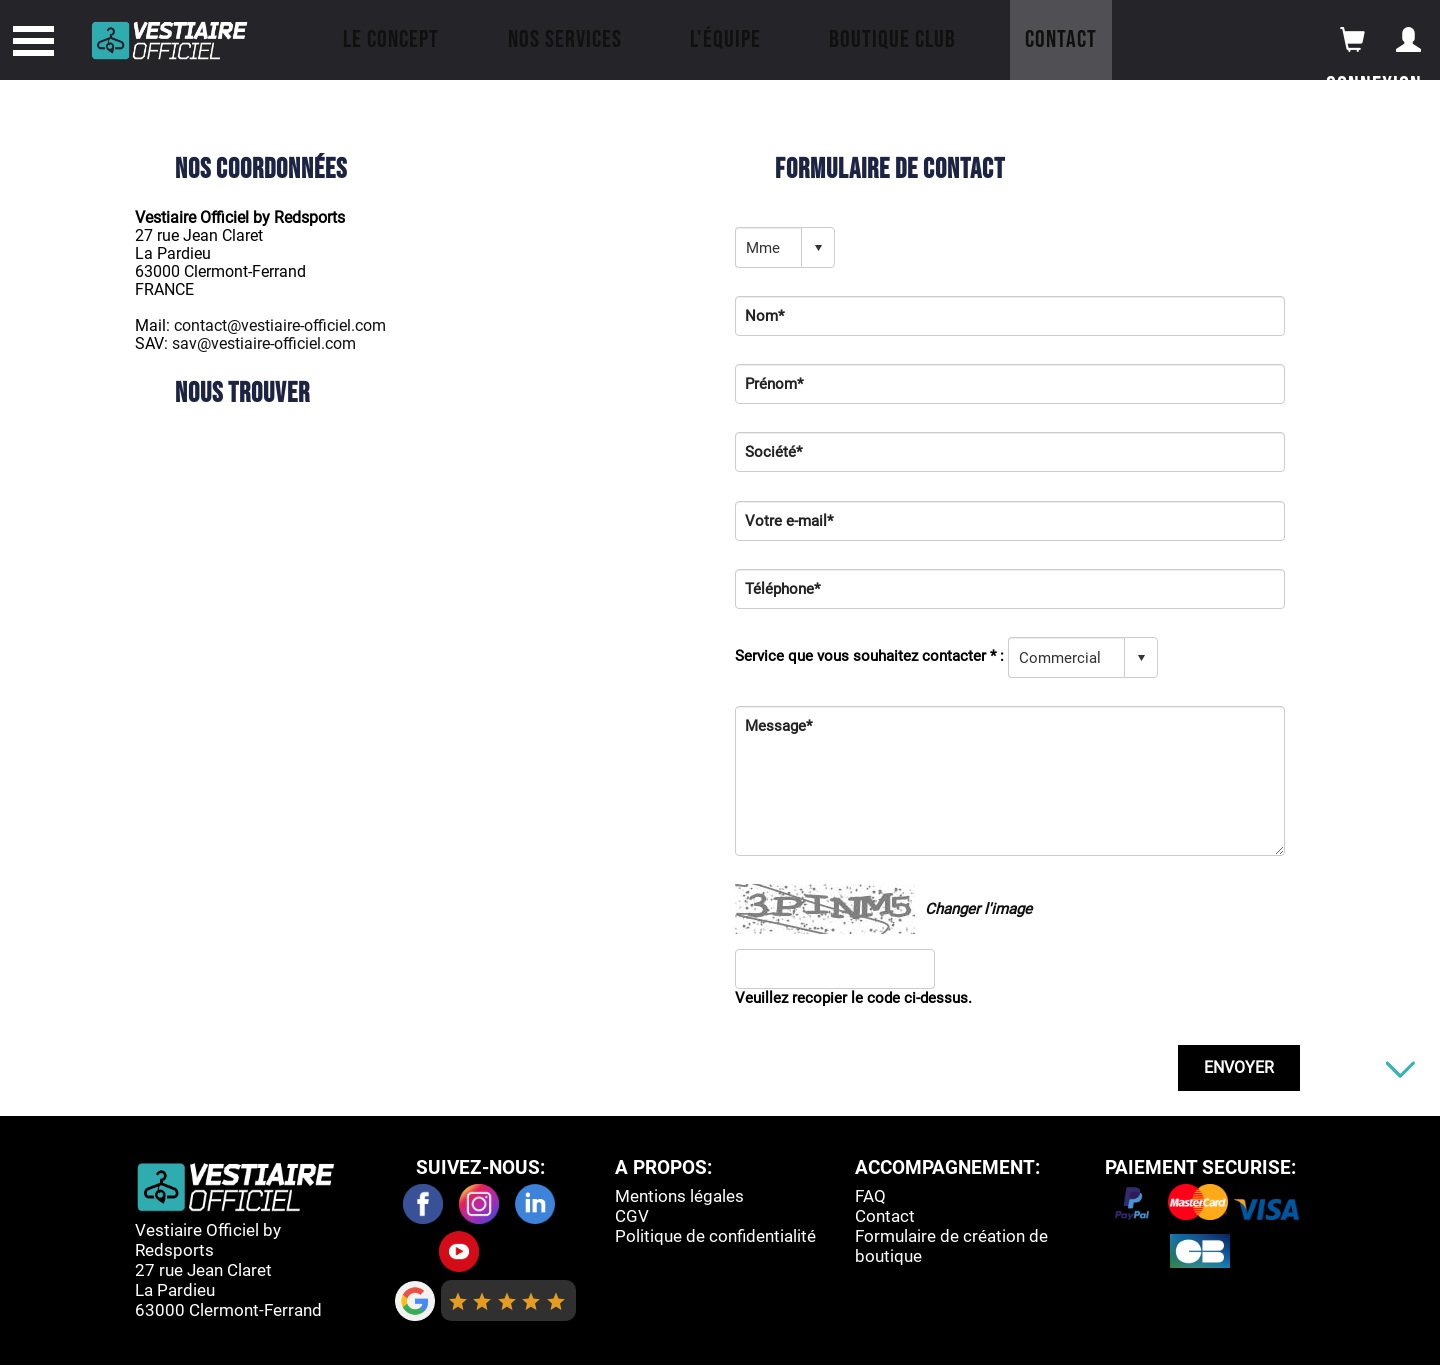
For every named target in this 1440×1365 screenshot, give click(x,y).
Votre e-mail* (789, 521)
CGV (632, 1216)
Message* (778, 726)
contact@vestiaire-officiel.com (280, 325)
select (818, 248)
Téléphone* (782, 589)
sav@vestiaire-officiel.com (264, 343)
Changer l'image (978, 909)
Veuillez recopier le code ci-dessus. (853, 998)
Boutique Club (892, 39)
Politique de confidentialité (715, 1236)
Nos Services (565, 39)
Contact (1061, 39)
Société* (773, 452)
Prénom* (774, 384)
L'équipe (725, 39)
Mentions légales (679, 1196)
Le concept (391, 39)
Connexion (1374, 86)
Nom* (764, 316)
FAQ (870, 1196)
